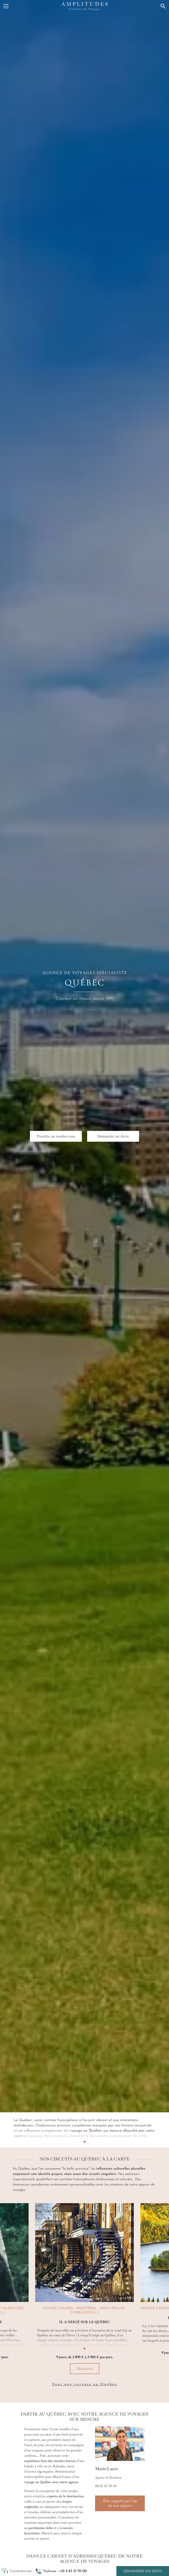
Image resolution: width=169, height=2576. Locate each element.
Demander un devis (142, 2571)
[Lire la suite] (84, 2343)
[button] (61, 2571)
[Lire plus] (84, 2137)
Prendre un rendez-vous (56, 1136)
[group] (84, 2290)
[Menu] (6, 6)
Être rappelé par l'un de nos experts (120, 2503)
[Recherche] (163, 6)
